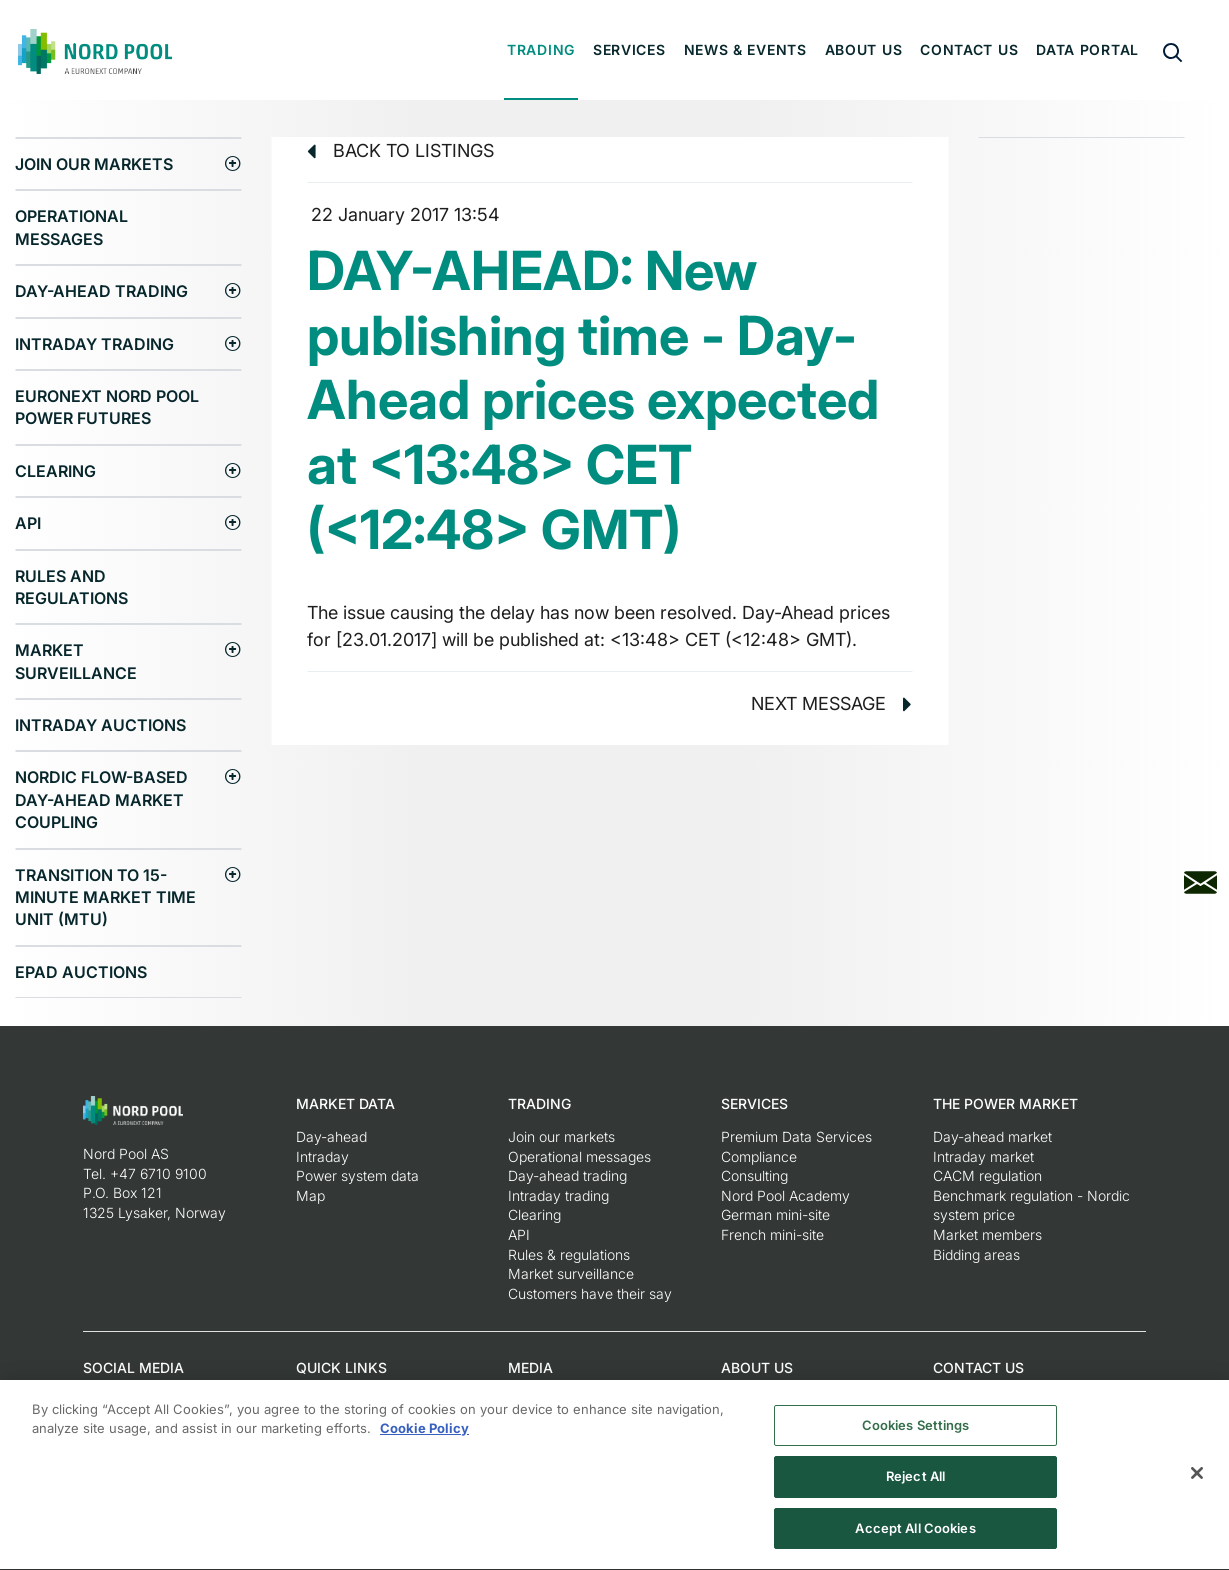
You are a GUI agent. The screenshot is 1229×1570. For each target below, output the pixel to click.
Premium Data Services (796, 1136)
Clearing (55, 471)
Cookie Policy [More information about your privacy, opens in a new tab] (424, 1438)
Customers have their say (590, 1293)
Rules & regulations (569, 1254)
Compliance (759, 1156)
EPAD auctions (81, 972)
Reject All (915, 1486)
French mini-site (772, 1234)
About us (864, 49)
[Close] (1197, 1482)
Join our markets (94, 164)
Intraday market (983, 1156)
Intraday (322, 1156)
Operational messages (71, 227)
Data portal (1087, 49)
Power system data (357, 1175)
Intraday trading (94, 344)
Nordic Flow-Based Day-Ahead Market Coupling (101, 799)
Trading (541, 49)
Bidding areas (976, 1254)
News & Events (745, 49)
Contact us (969, 49)
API (28, 523)
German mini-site (775, 1214)
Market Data (345, 1103)
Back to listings (400, 150)
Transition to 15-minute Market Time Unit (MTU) (105, 897)
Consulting (754, 1175)
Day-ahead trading (101, 291)
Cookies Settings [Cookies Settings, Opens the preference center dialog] (916, 1434)
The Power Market (1005, 1103)
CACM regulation (987, 1175)
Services (629, 49)
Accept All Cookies (915, 1538)
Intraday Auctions (100, 725)
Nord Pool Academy (785, 1195)
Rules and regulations (71, 587)
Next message (831, 703)
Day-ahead (331, 1136)
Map (310, 1195)
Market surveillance (76, 661)
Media (530, 1367)
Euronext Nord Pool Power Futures (107, 407)
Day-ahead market (992, 1136)
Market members (987, 1234)
